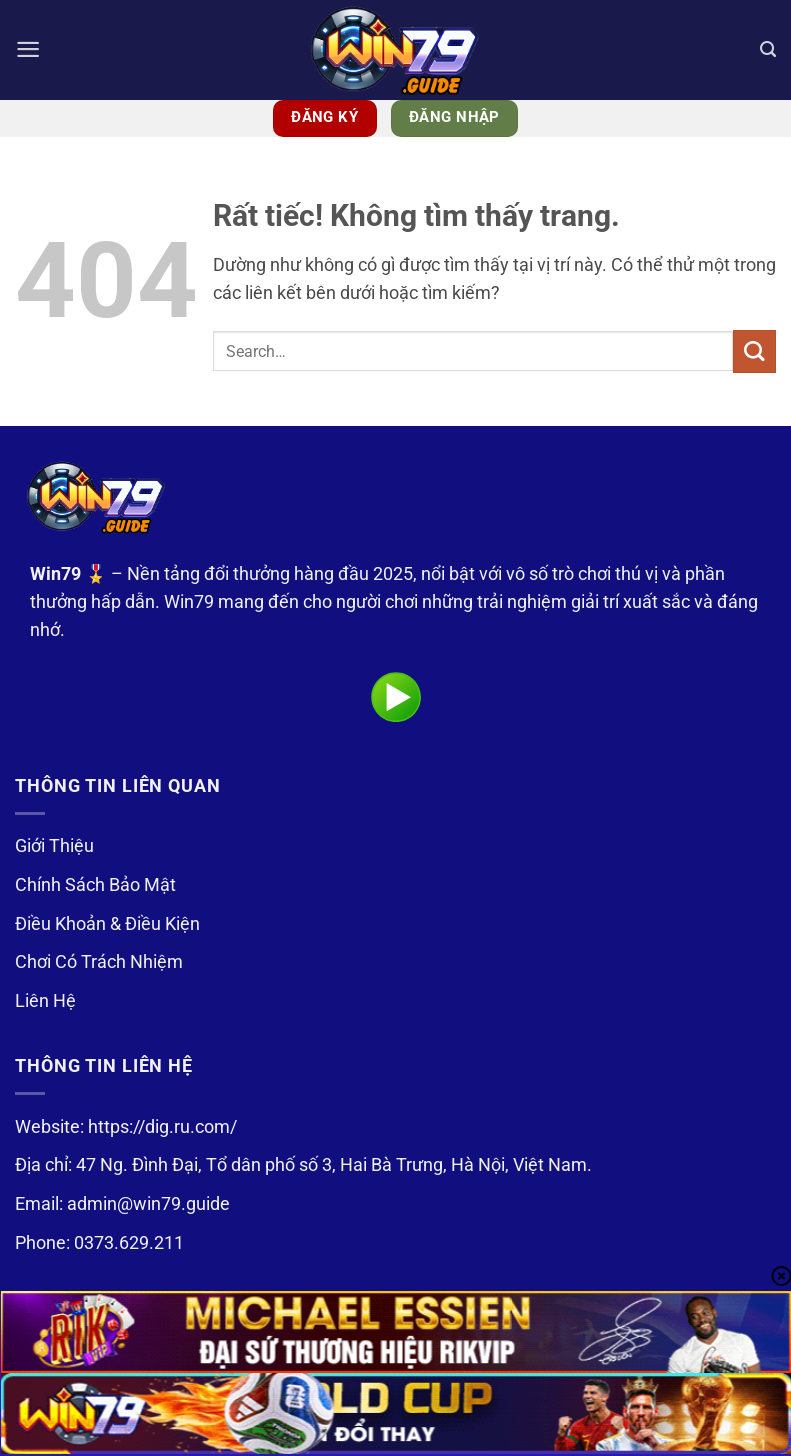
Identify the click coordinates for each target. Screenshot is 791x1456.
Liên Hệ (45, 1001)
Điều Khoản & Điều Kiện (107, 924)
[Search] (767, 50)
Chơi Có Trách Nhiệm (99, 962)
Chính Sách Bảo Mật (95, 885)
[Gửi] (754, 351)
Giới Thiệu (54, 846)
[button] (28, 50)
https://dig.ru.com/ (162, 1127)
